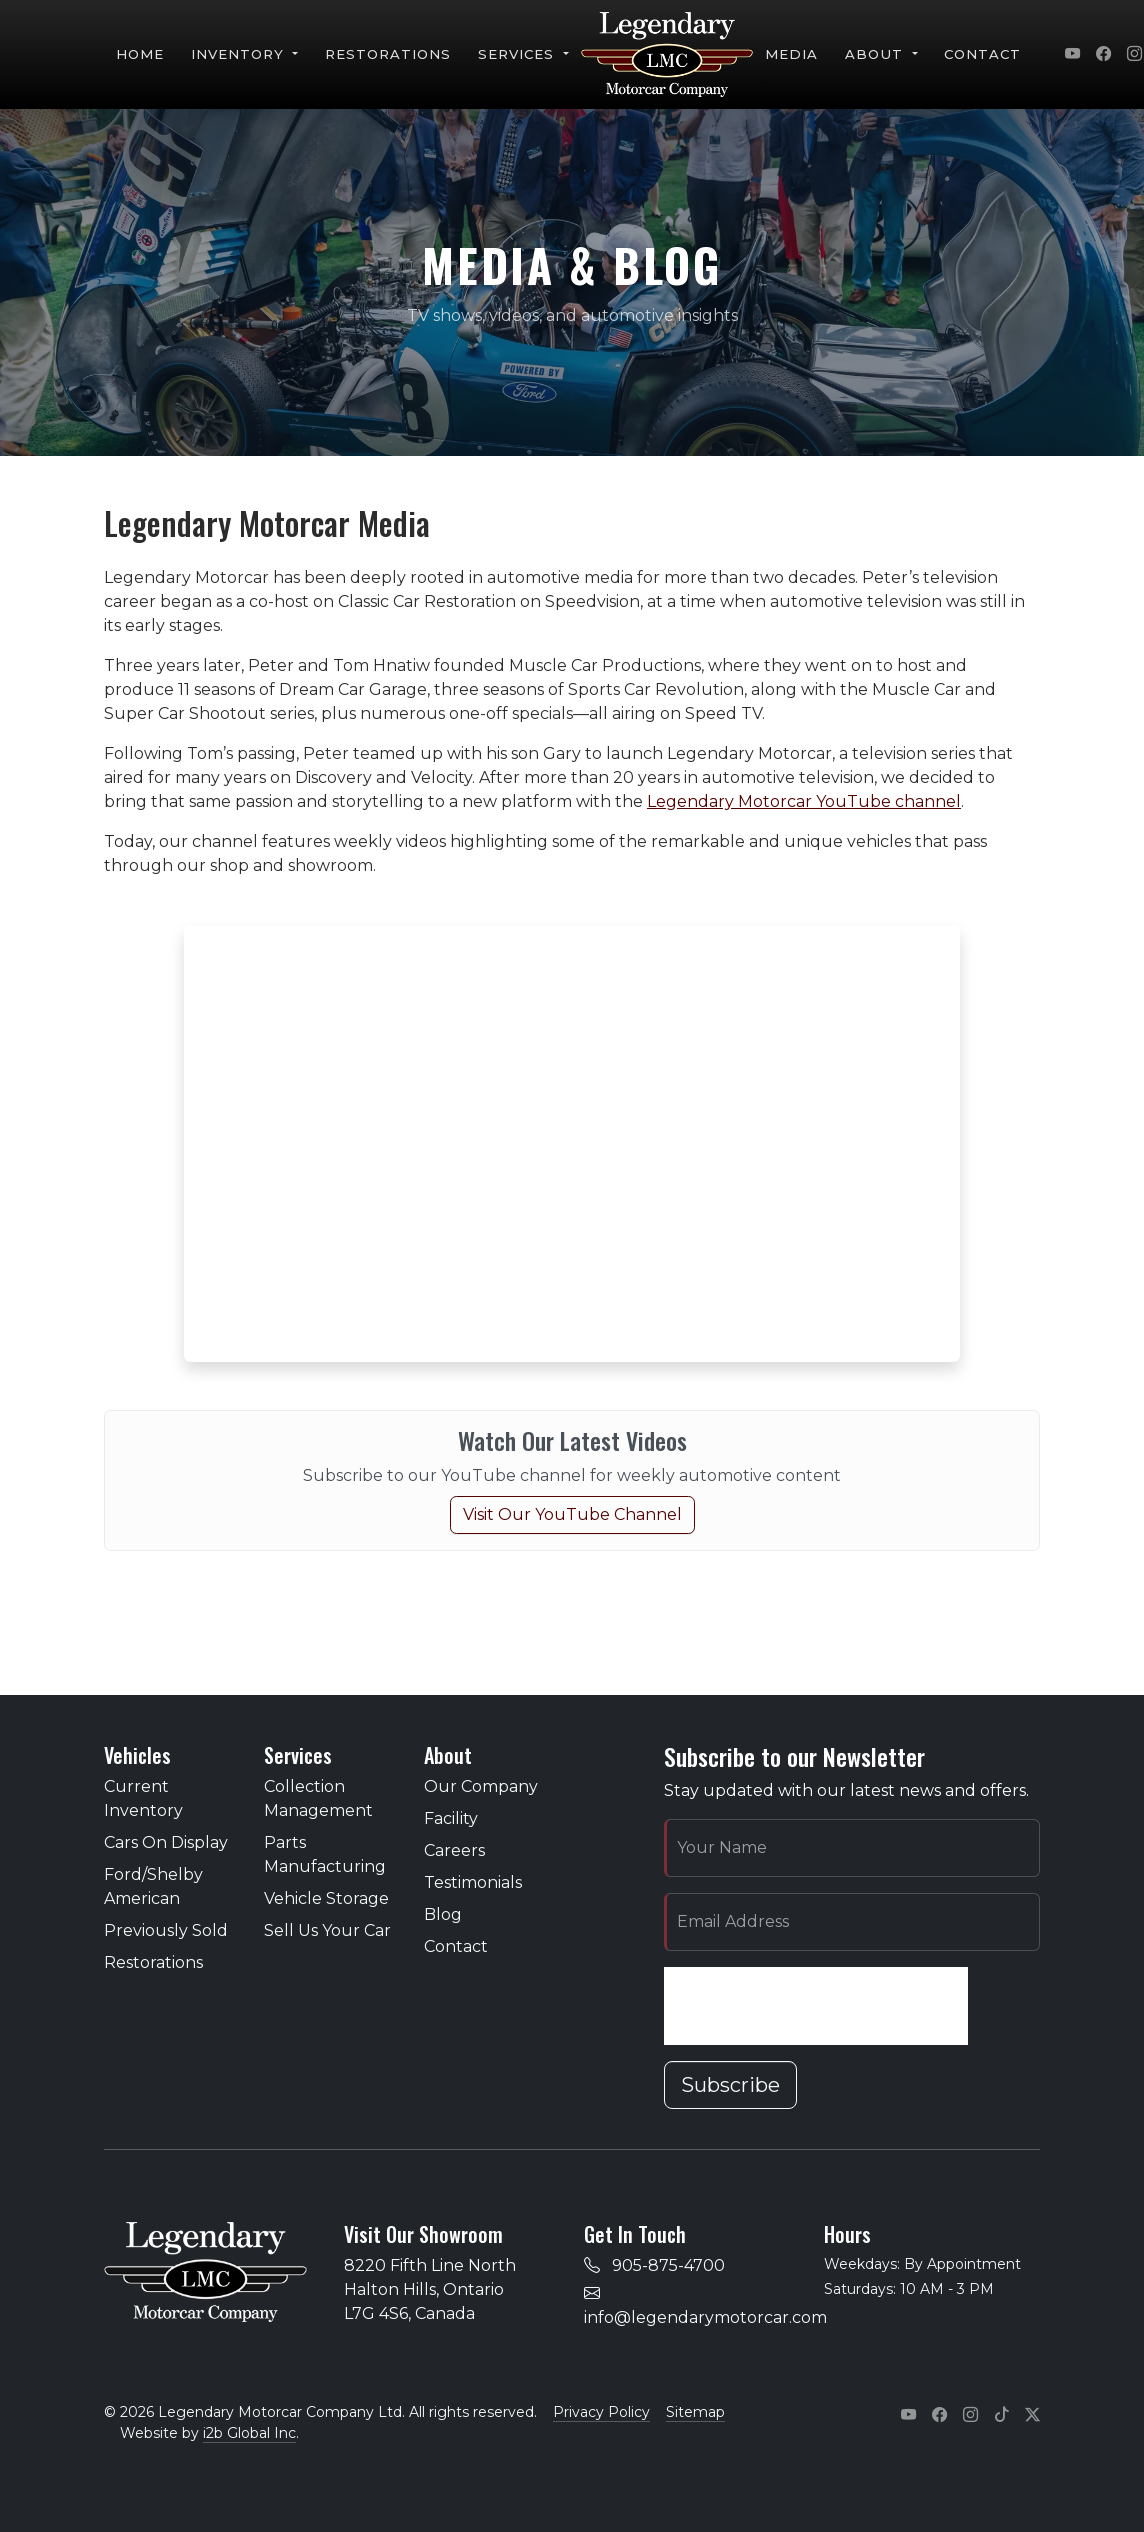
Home (140, 54)
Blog (443, 1914)
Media (791, 54)
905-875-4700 (668, 2265)
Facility (451, 1818)
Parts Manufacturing (325, 1854)
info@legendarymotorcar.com (705, 2317)
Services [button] (518, 54)
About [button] (876, 54)
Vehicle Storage (326, 1898)
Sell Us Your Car (327, 1930)
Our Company (481, 1786)
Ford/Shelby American (153, 1886)
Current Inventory (143, 1798)
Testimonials (473, 1882)
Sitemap (695, 2412)
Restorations (388, 54)
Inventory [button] (240, 54)
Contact (982, 54)
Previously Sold (166, 1930)
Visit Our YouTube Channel (572, 1514)
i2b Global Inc (249, 2433)
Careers (454, 1850)
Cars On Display (166, 1842)
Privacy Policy (601, 2412)
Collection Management (318, 1798)
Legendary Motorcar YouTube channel (804, 801)
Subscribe (730, 2085)
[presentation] (816, 2006)
